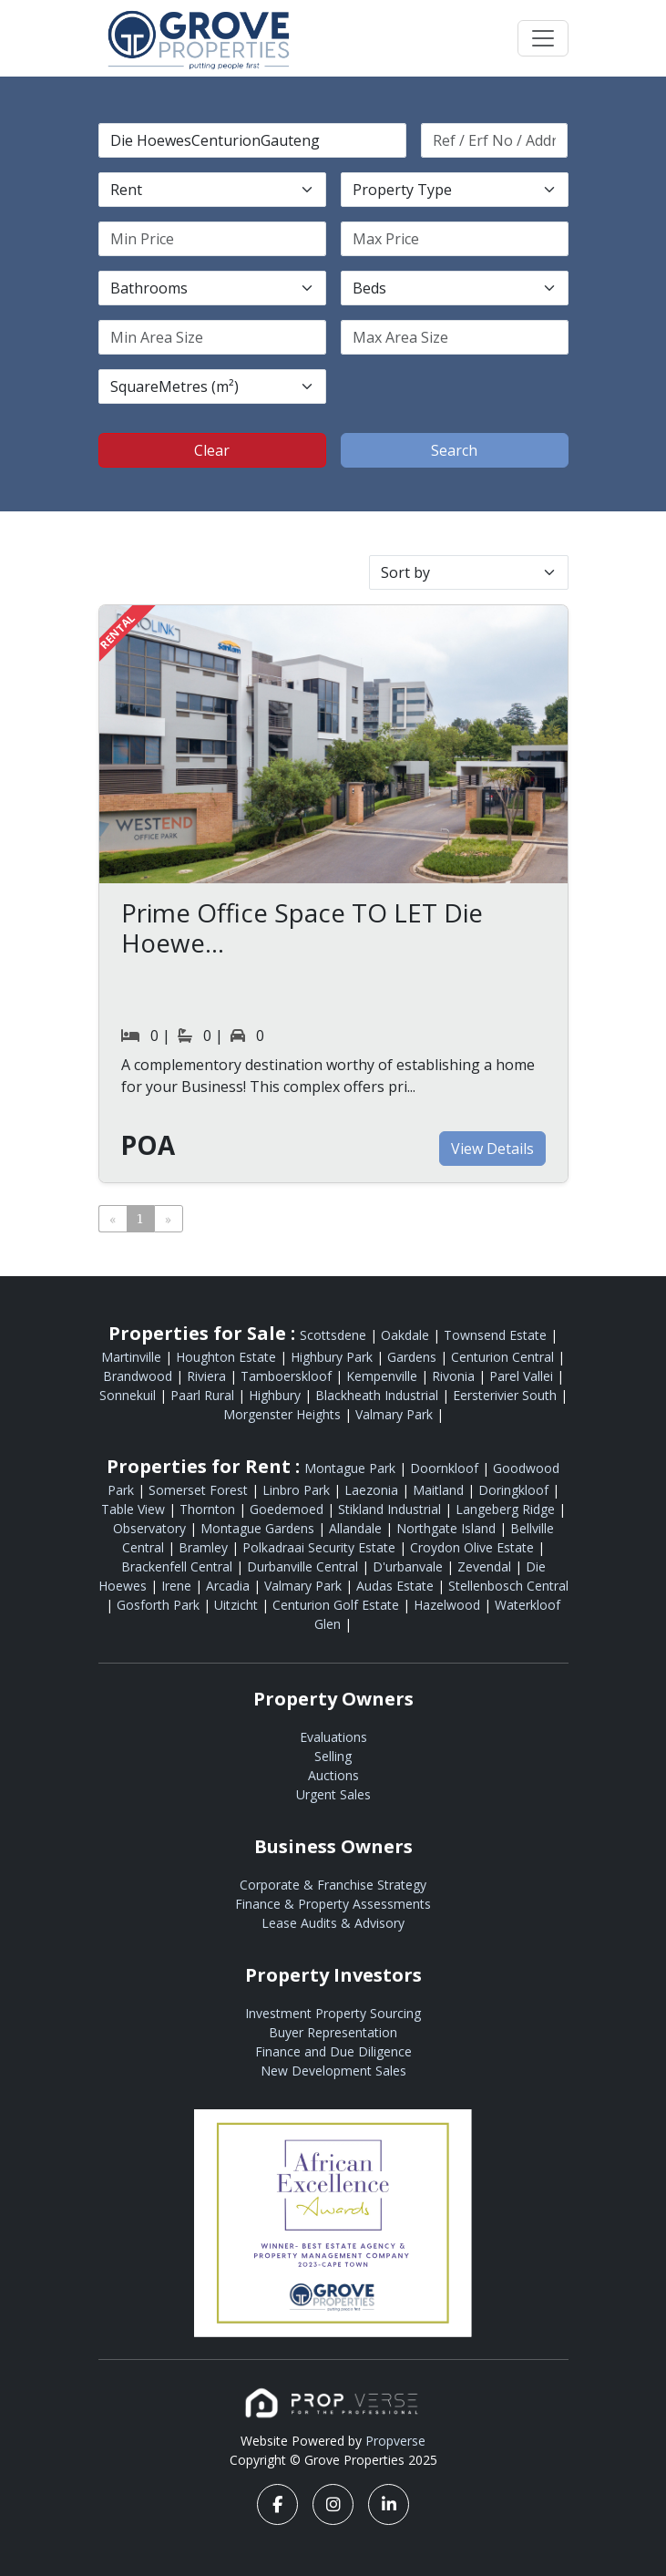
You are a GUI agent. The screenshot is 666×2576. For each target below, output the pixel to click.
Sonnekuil (129, 1395)
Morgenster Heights (283, 1414)
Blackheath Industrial (378, 1395)
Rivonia (455, 1376)
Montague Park (351, 1468)
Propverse (395, 2440)
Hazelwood (449, 1604)
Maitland (440, 1490)
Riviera (208, 1376)
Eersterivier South (506, 1395)
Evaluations (333, 1737)
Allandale (357, 1528)
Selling (333, 1756)
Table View (135, 1509)
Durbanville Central (304, 1566)
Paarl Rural (204, 1395)
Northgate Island (447, 1528)
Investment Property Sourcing (333, 2013)
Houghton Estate (228, 1356)
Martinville (133, 1356)
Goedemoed (288, 1509)
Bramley (205, 1547)
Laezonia (373, 1490)
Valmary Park (395, 1414)
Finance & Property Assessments (333, 1903)
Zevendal (486, 1566)
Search (454, 450)
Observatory (151, 1528)
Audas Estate (396, 1585)
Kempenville (383, 1376)
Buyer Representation (333, 2032)
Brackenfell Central (178, 1566)
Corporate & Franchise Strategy (333, 1884)
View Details (492, 1149)
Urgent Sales (333, 1794)
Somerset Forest (200, 1490)
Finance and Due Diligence (333, 2051)
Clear (212, 450)
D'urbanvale (409, 1566)
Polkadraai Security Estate (320, 1547)
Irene (178, 1585)
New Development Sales (333, 2070)
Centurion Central (504, 1356)
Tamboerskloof (288, 1376)
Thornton (209, 1509)
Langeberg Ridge (507, 1509)
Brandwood (139, 1376)
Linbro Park (297, 1490)
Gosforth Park (160, 1604)
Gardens (413, 1356)
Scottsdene (335, 1335)
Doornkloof (446, 1468)
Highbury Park (333, 1356)
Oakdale (407, 1335)
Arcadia (229, 1585)
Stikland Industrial (391, 1509)
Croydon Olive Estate (474, 1547)
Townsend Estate (497, 1335)
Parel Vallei (523, 1376)
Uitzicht (237, 1604)
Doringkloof (515, 1490)
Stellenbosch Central (508, 1585)
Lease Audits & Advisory (333, 1923)
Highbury (276, 1395)
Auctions (333, 1775)
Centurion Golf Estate (337, 1604)
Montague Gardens (259, 1528)
